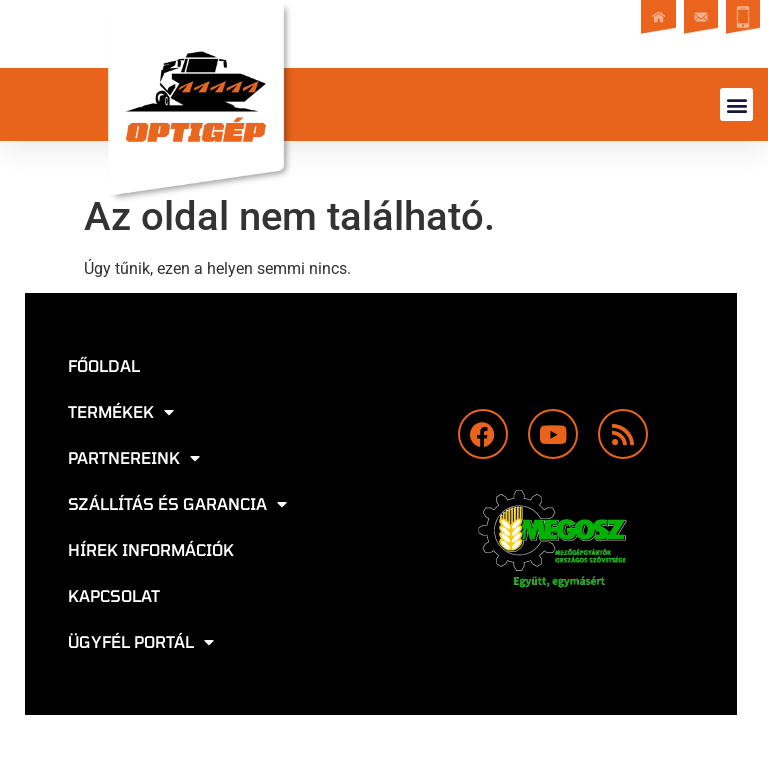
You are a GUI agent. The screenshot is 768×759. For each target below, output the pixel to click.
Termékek (121, 412)
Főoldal (104, 365)
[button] (736, 104)
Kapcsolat (114, 595)
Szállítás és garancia (177, 504)
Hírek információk (151, 549)
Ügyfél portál (141, 642)
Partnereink (134, 458)
